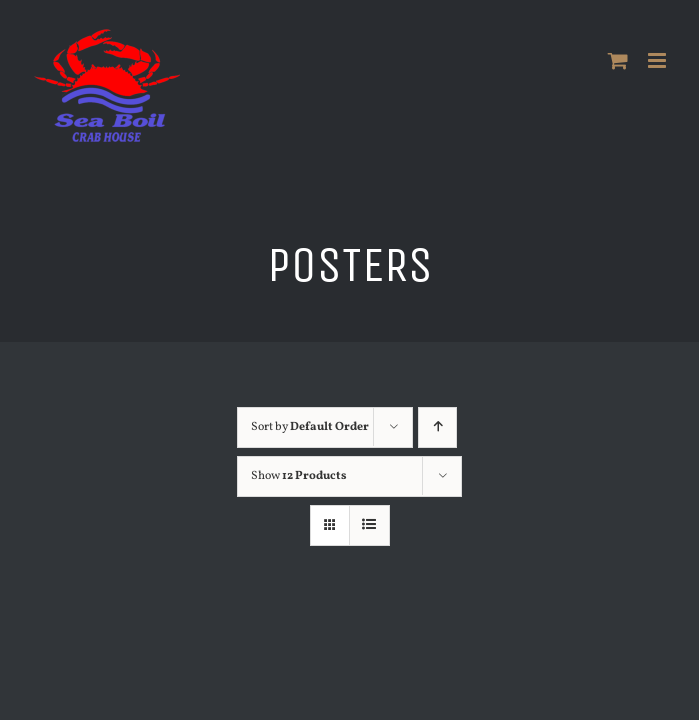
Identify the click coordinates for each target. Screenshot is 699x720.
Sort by (310, 427)
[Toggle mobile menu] (658, 60)
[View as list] (369, 525)
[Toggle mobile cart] (618, 60)
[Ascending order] (442, 427)
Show (299, 476)
